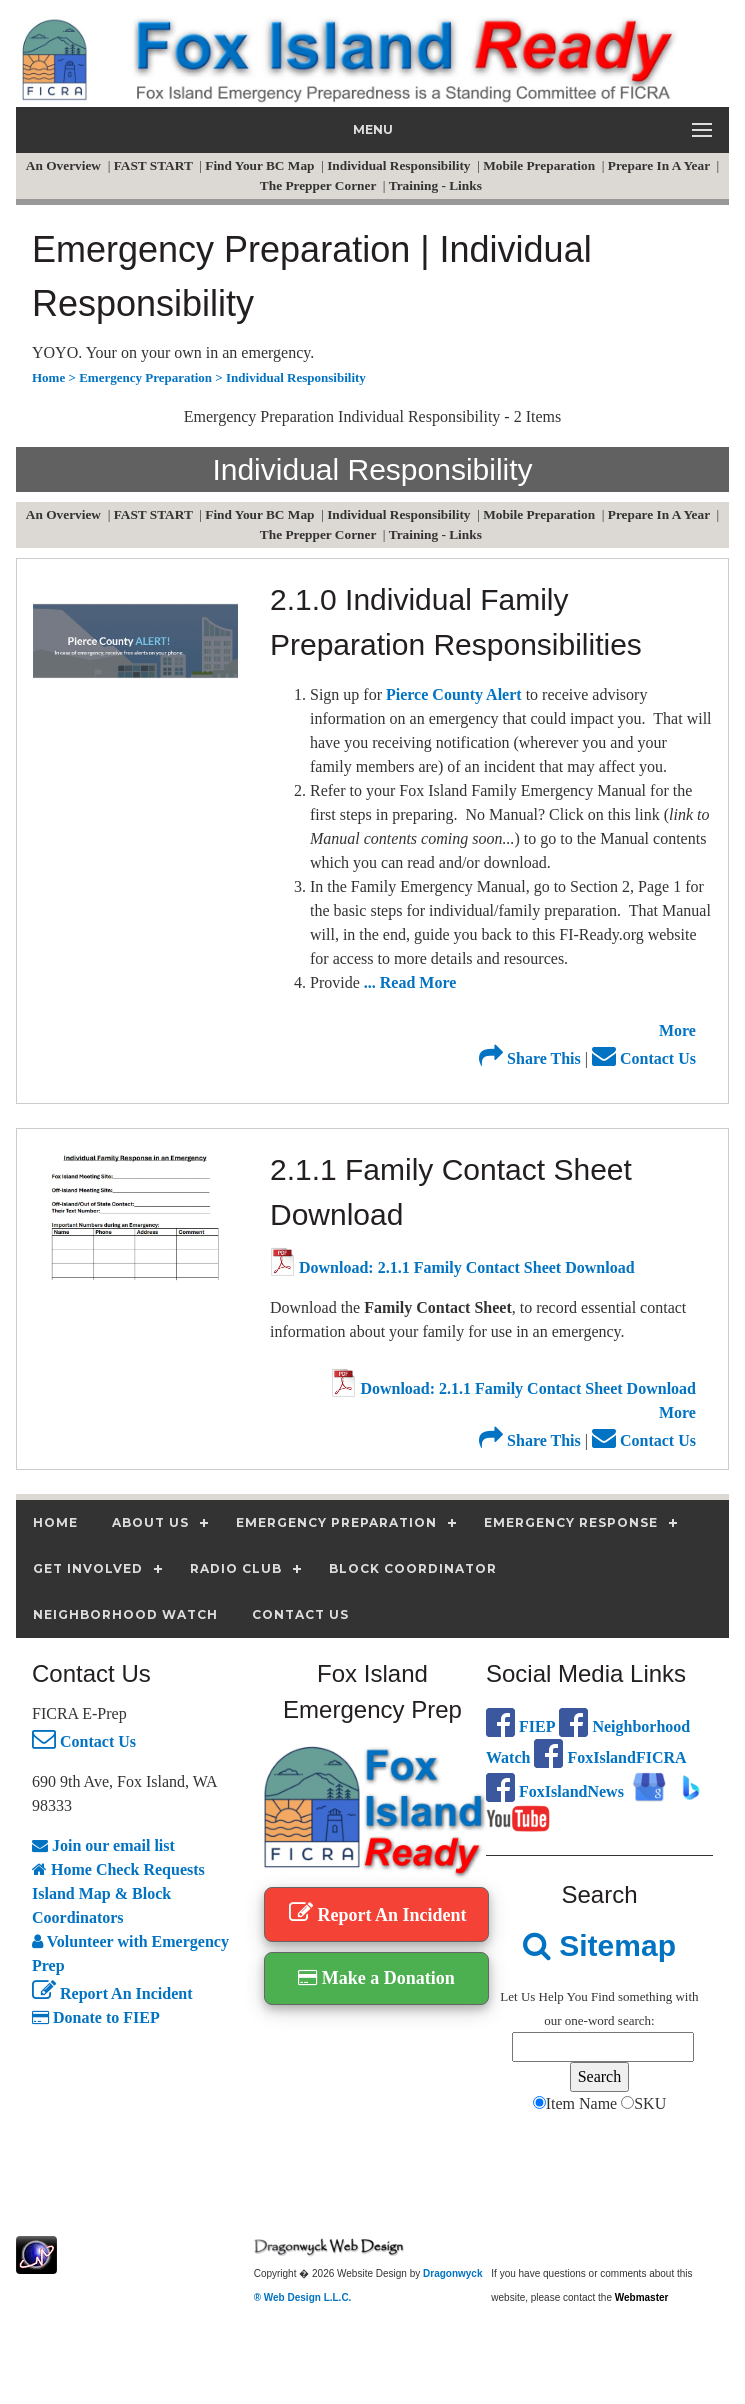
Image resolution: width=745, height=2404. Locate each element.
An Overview (65, 165)
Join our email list (103, 1845)
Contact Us (644, 1058)
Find (603, 1996)
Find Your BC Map (261, 165)
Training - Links (437, 185)
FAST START (155, 165)
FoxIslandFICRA (610, 1757)
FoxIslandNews (555, 1791)
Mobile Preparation (540, 165)
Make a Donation (376, 1978)
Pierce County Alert (454, 694)
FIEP (520, 1726)
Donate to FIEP (96, 2017)
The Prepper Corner (320, 185)
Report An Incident (112, 1993)
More (677, 1030)
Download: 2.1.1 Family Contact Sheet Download (452, 1267)
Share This (530, 1058)
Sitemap (599, 1945)
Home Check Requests (118, 1869)
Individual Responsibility (400, 165)
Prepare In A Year (660, 165)
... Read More (410, 982)
